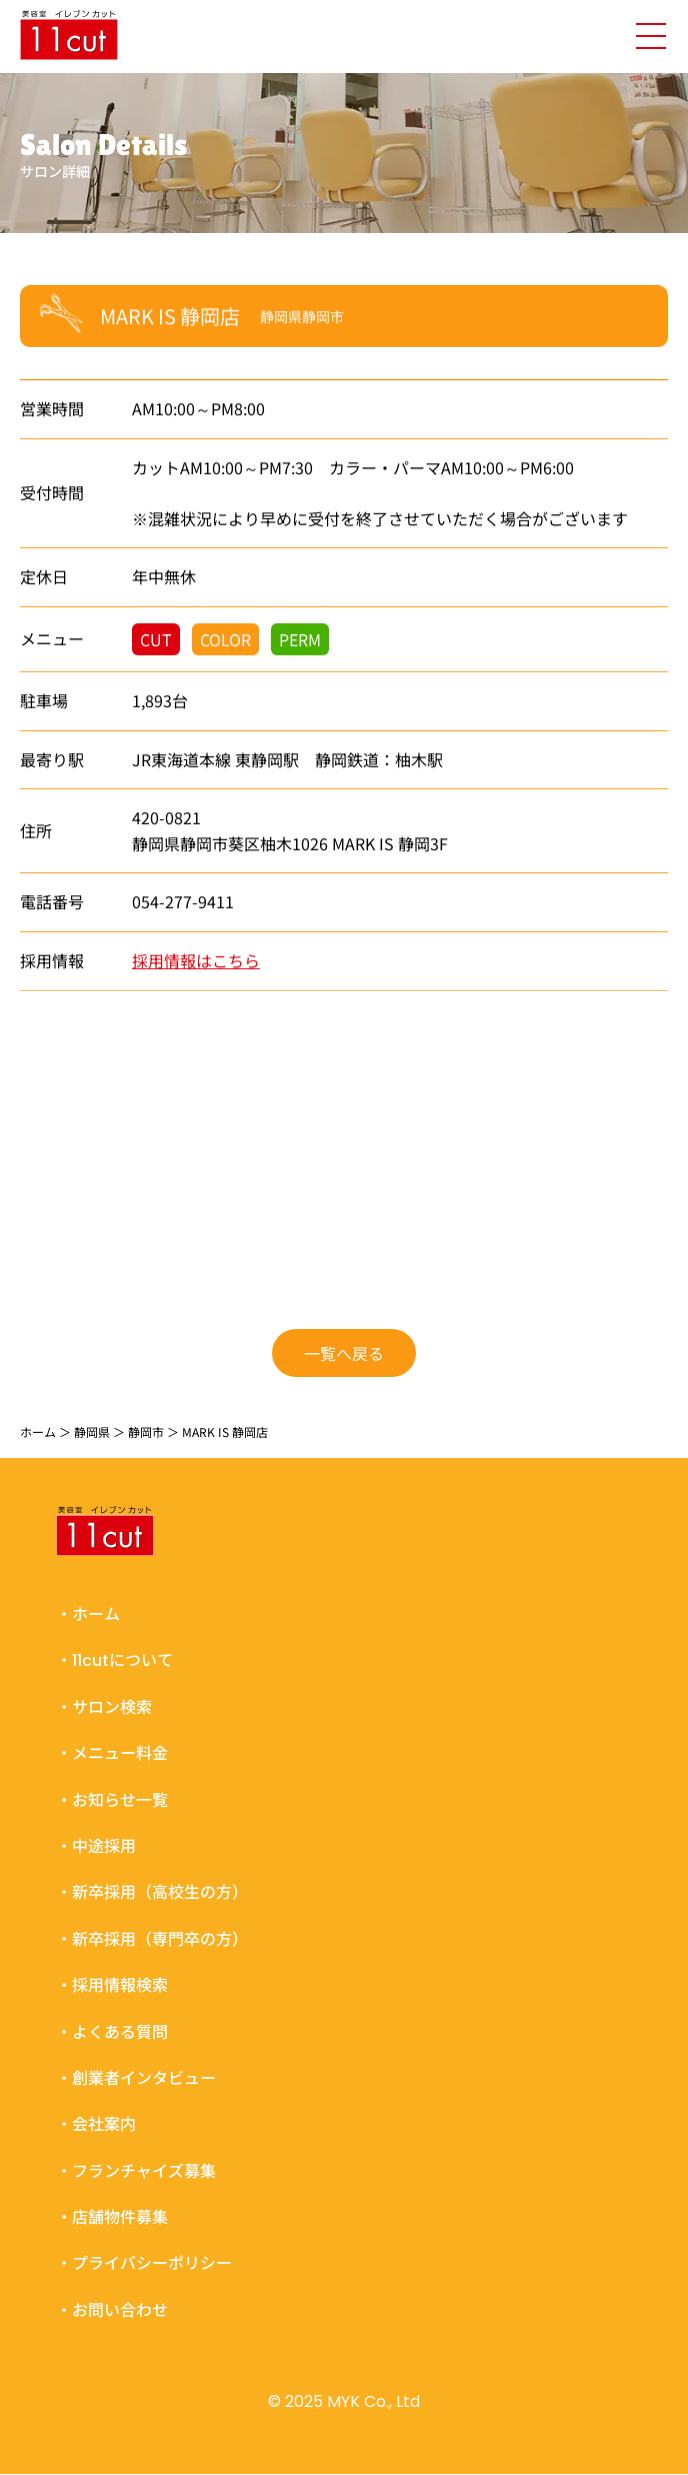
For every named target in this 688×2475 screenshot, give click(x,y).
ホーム (38, 1431)
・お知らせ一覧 (112, 1800)
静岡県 (92, 1431)
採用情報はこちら (196, 961)
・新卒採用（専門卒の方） (152, 1939)
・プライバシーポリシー (144, 2264)
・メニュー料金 (112, 1753)
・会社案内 (96, 2125)
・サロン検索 (104, 1707)
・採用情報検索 (112, 1985)
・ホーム (88, 1614)
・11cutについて (114, 1661)
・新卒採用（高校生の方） (152, 1893)
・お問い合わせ (112, 2310)
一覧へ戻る (344, 1352)
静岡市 (146, 1431)
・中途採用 (96, 1846)
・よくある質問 (112, 2032)
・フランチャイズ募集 (136, 2171)
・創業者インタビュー (136, 2078)
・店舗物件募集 (112, 2217)
